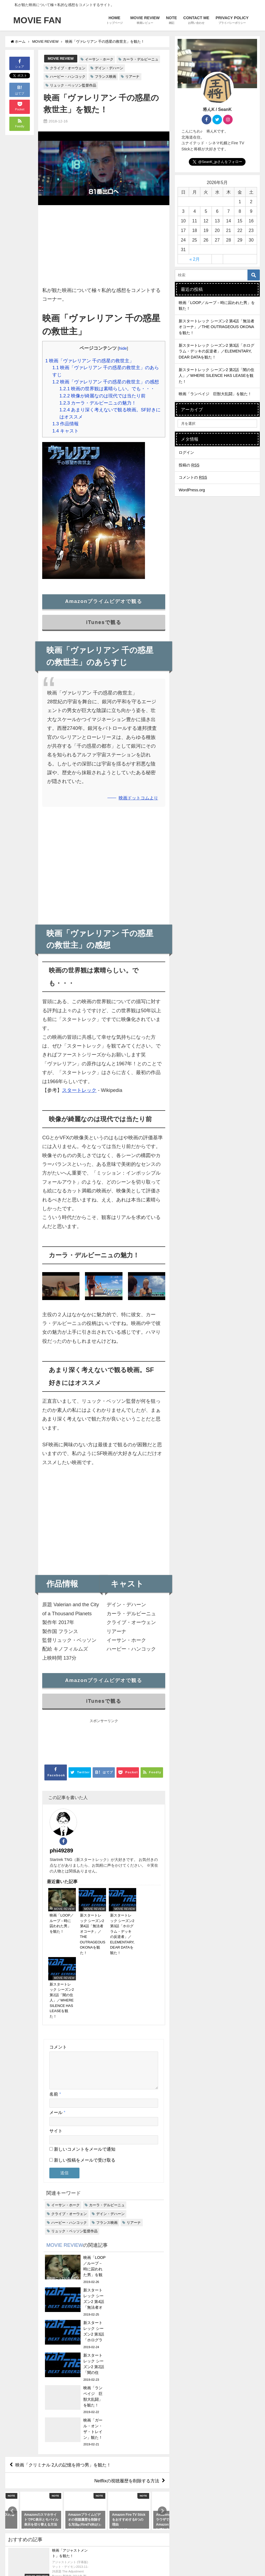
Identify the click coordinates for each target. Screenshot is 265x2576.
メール (57, 2033)
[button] (12, 2334)
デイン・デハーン (109, 68)
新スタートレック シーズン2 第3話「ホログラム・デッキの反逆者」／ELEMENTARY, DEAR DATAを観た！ (216, 351)
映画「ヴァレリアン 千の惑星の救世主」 (89, 360)
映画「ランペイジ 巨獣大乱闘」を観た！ (215, 394)
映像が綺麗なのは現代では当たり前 (102, 395)
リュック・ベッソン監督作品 (73, 85)
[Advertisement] (103, 247)
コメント (58, 1961)
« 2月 (194, 259)
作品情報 (65, 423)
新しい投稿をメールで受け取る (84, 2080)
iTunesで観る (103, 622)
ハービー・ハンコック (68, 76)
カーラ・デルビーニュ (140, 59)
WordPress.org (192, 490)
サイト (55, 2051)
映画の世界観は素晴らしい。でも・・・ (107, 388)
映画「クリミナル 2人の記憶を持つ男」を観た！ (63, 2288)
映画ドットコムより (138, 798)
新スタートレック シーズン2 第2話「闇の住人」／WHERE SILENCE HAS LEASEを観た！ (216, 375)
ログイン (186, 452)
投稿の (189, 465)
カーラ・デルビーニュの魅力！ (97, 402)
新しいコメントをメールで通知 (84, 2069)
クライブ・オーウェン (68, 68)
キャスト (65, 430)
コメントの (193, 477)
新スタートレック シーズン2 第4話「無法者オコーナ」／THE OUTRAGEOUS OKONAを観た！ (216, 327)
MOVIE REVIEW (61, 58)
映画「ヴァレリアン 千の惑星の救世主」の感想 (105, 381)
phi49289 (94, 1815)
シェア (19, 63)
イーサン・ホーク (99, 59)
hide (123, 348)
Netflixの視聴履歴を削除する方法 (126, 2304)
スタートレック (79, 1090)
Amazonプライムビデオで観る (103, 601)
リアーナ (132, 76)
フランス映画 (105, 76)
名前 (55, 2014)
